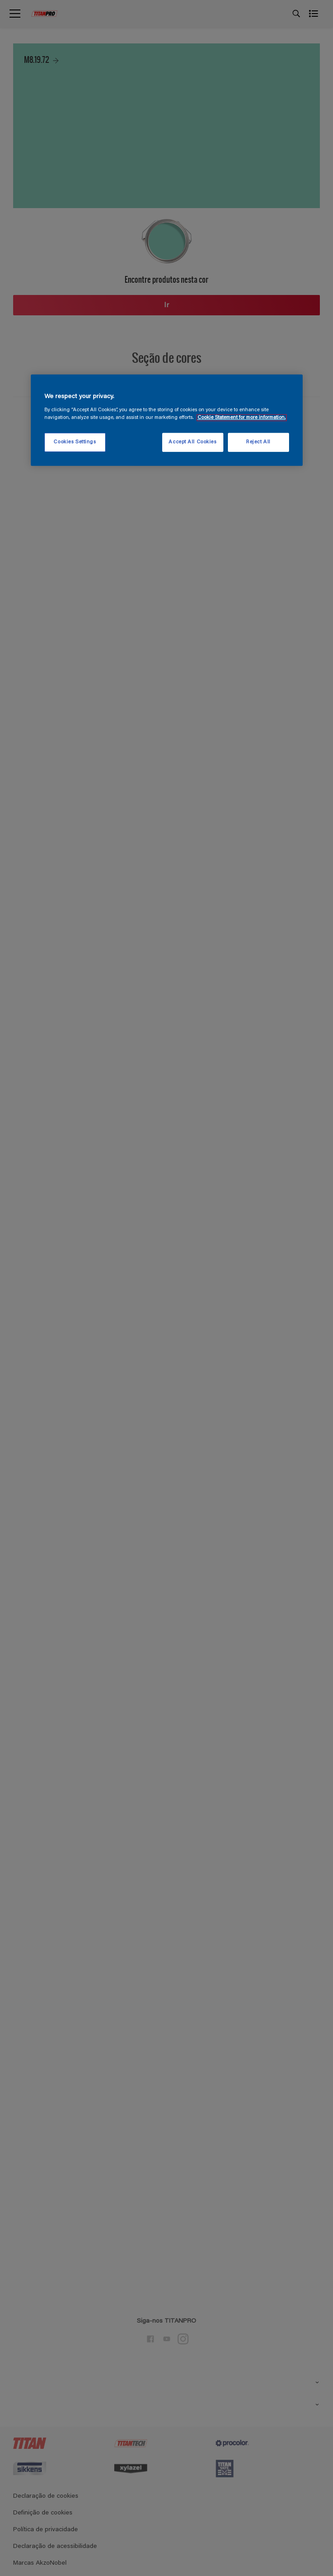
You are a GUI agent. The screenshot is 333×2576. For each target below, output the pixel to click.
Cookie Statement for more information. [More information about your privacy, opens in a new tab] (242, 417)
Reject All (258, 442)
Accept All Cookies (192, 442)
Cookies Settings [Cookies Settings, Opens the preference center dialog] (74, 442)
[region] (167, 420)
